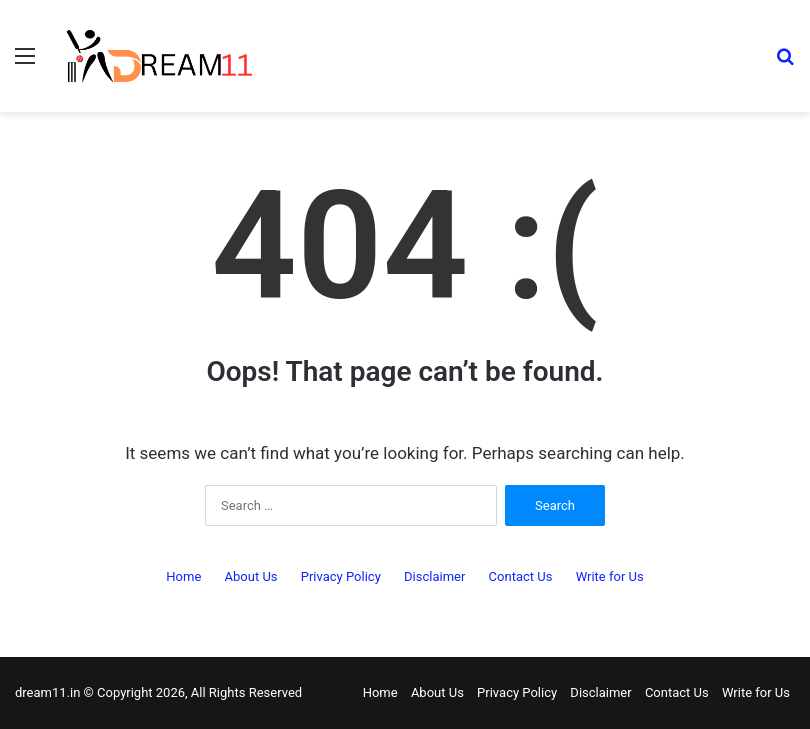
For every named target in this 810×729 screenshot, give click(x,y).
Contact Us (521, 576)
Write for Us (610, 576)
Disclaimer (434, 576)
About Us (251, 576)
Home (183, 576)
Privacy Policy (341, 576)
